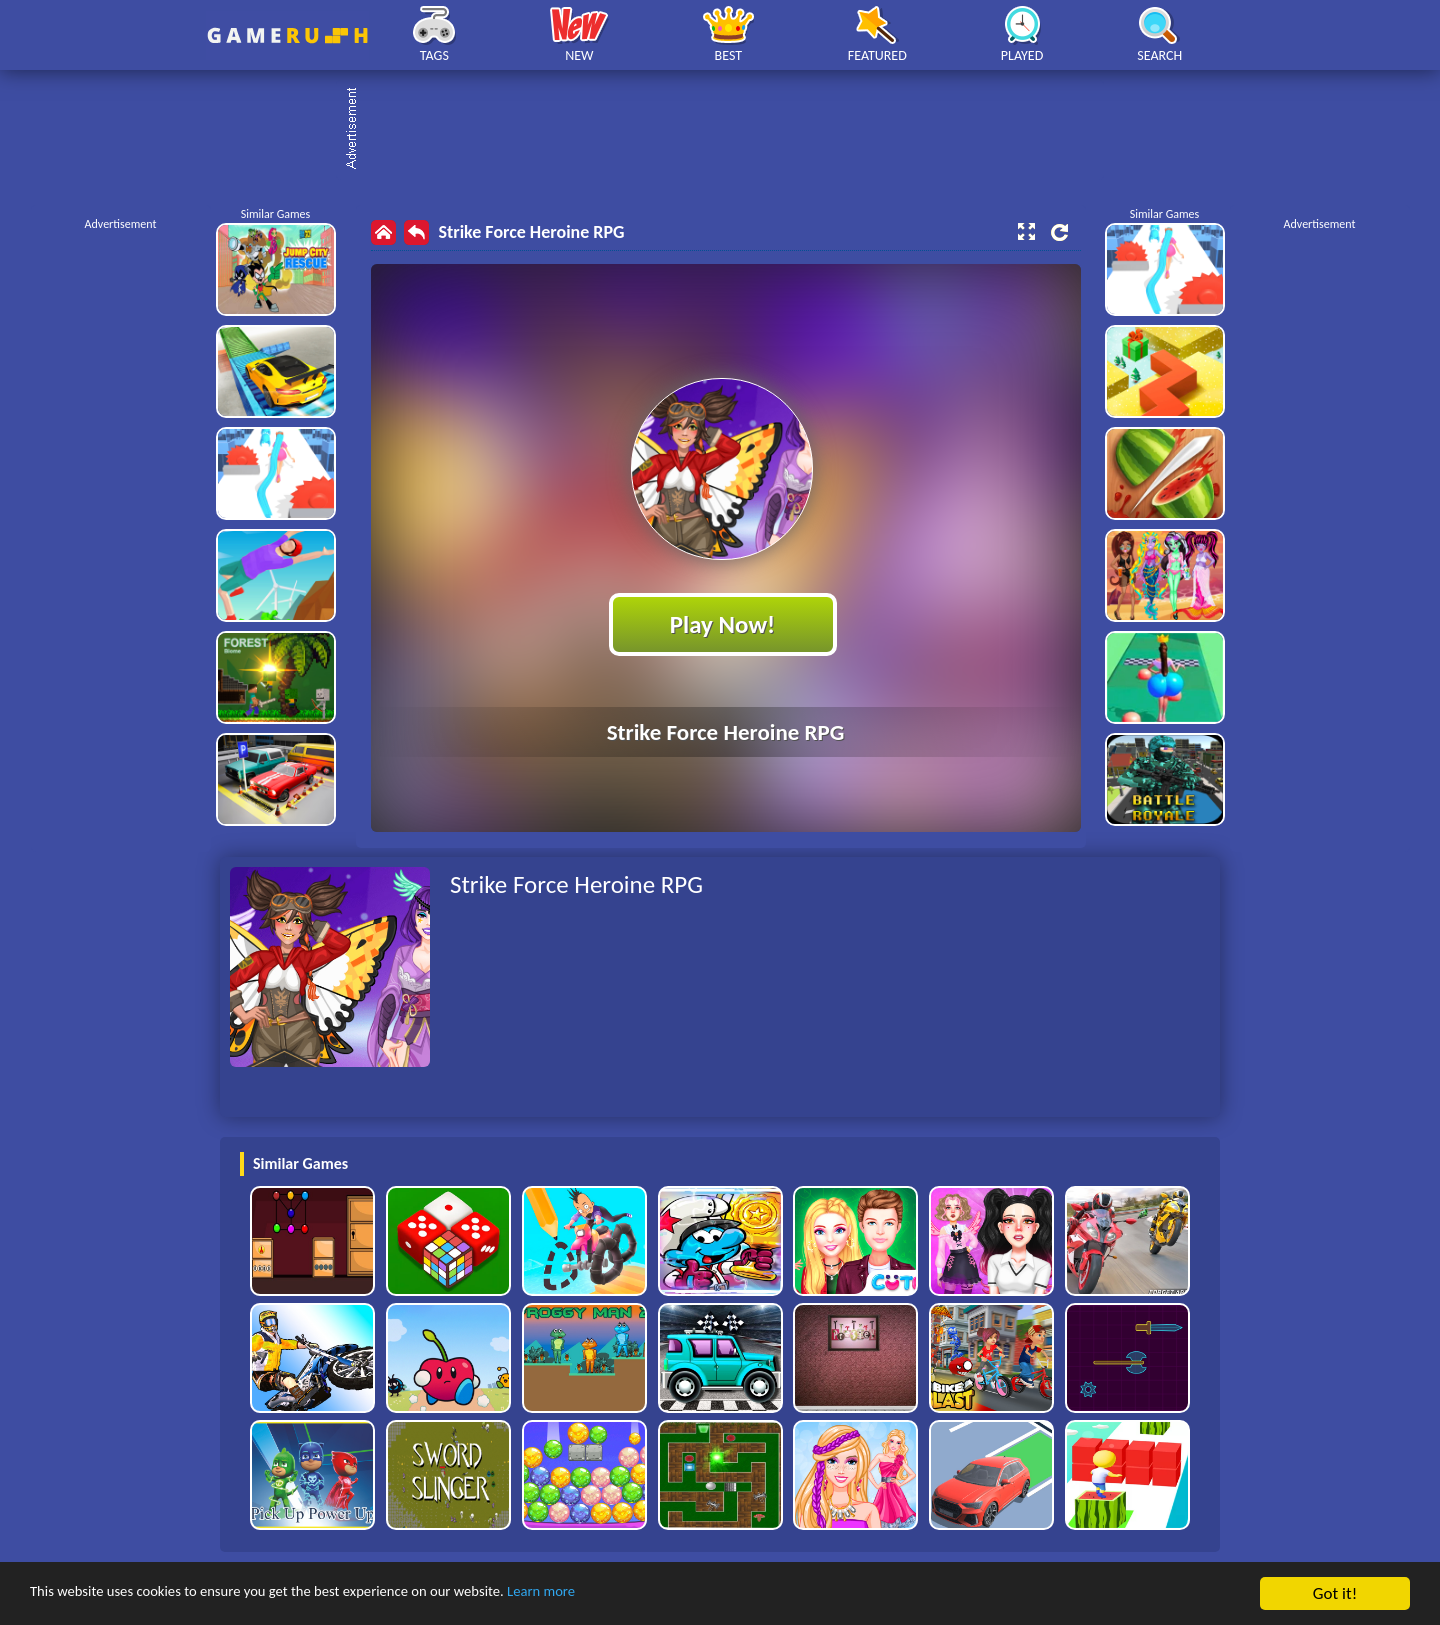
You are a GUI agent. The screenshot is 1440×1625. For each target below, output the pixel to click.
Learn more (624, 1594)
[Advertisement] (730, 130)
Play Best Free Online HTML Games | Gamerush (287, 35)
